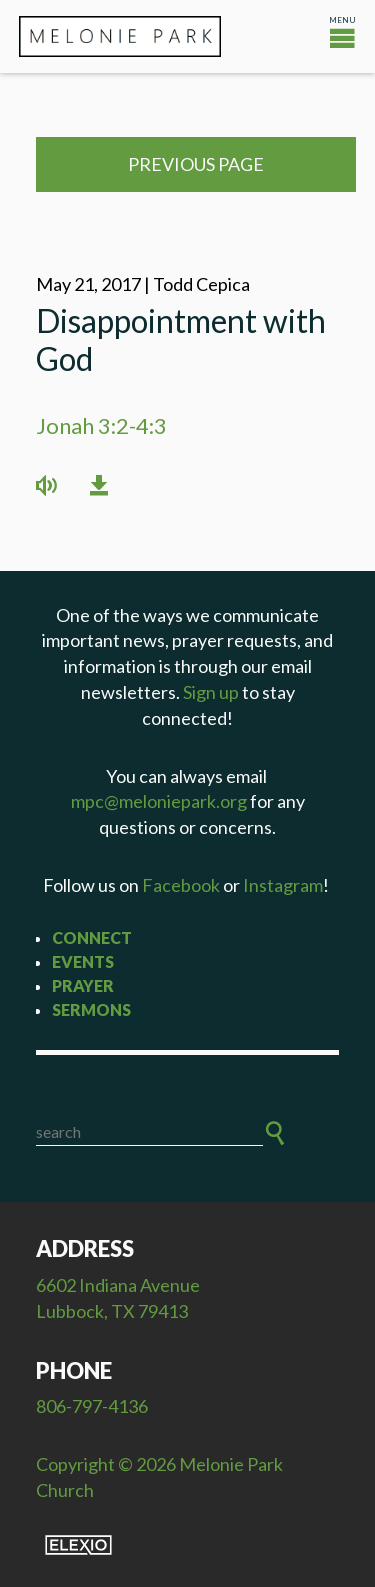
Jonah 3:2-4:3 (101, 425)
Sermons (91, 1009)
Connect (92, 937)
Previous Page (196, 164)
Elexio (78, 1545)
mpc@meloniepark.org (159, 801)
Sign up (211, 692)
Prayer (83, 985)
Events (83, 961)
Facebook (181, 885)
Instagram (283, 885)
